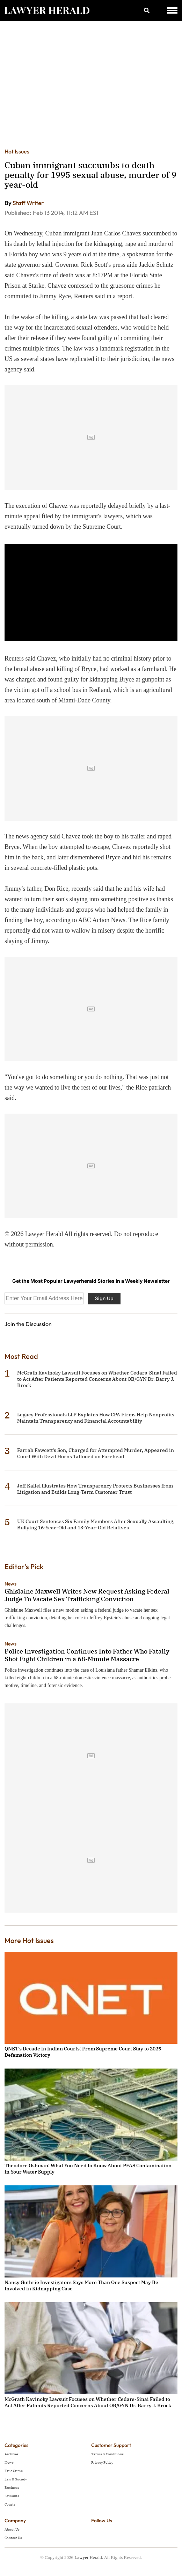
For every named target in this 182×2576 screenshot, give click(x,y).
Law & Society (16, 2479)
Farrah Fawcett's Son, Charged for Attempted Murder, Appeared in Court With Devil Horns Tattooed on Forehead (95, 1453)
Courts (10, 2504)
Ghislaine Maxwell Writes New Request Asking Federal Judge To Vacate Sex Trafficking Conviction (87, 1595)
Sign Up (104, 1298)
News (10, 1584)
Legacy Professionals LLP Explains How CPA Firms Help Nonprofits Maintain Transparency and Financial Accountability (95, 1417)
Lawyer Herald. (88, 2557)
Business (12, 2487)
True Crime (14, 2471)
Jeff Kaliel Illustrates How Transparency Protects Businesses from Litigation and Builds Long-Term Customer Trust (95, 1489)
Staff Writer (28, 202)
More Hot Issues (29, 1940)
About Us (12, 2529)
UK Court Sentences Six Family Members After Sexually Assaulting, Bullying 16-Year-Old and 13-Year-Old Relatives (96, 1524)
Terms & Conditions (107, 2454)
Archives (12, 2454)
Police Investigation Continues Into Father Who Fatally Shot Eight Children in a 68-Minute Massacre (87, 1655)
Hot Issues (17, 151)
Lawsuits (12, 2496)
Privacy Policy (102, 2462)
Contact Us (13, 2538)
